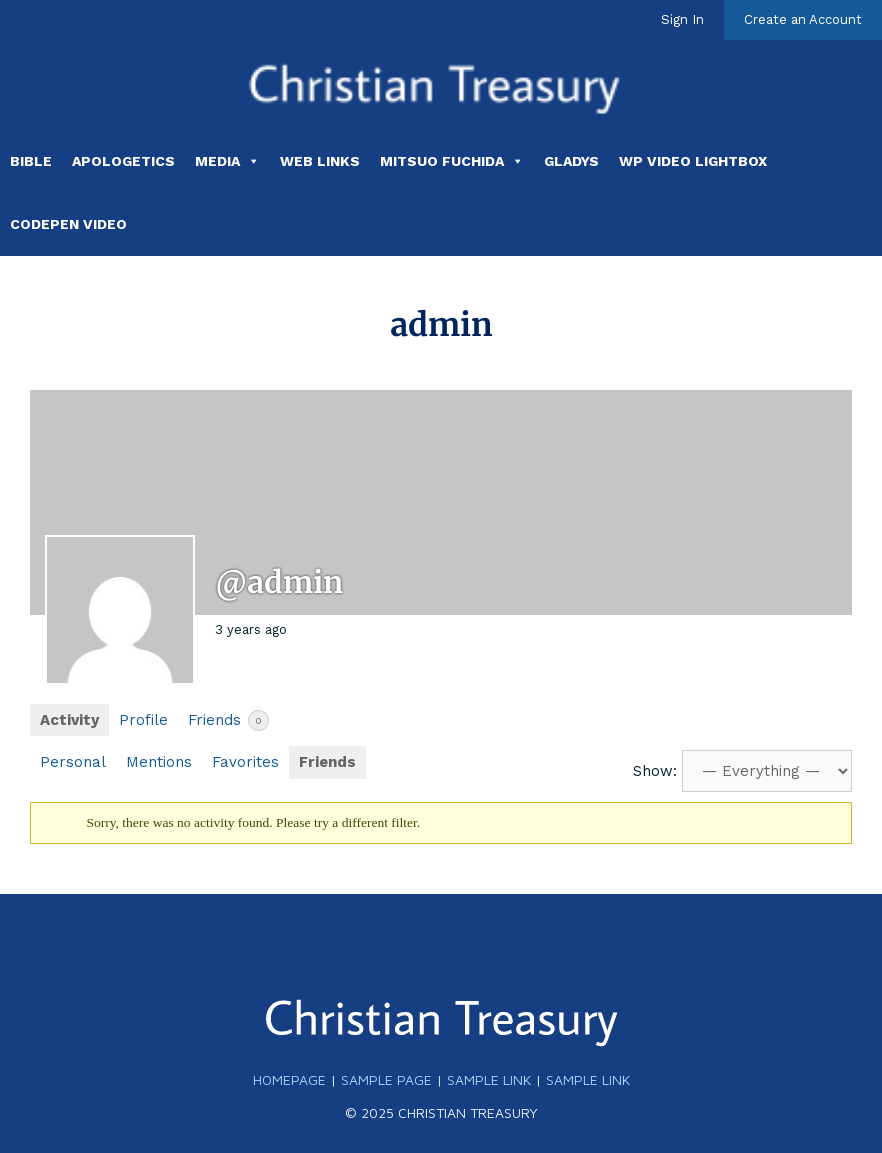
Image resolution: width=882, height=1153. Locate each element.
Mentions (159, 762)
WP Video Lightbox (693, 161)
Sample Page (386, 1079)
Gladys (571, 161)
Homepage (289, 1079)
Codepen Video (68, 224)
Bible (31, 161)
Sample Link (489, 1079)
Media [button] (227, 161)
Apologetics (123, 161)
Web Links (320, 161)
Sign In (682, 19)
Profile (143, 720)
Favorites (245, 762)
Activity (69, 720)
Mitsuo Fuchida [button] (452, 161)
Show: (655, 771)
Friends (228, 720)
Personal (73, 762)
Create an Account (803, 19)
